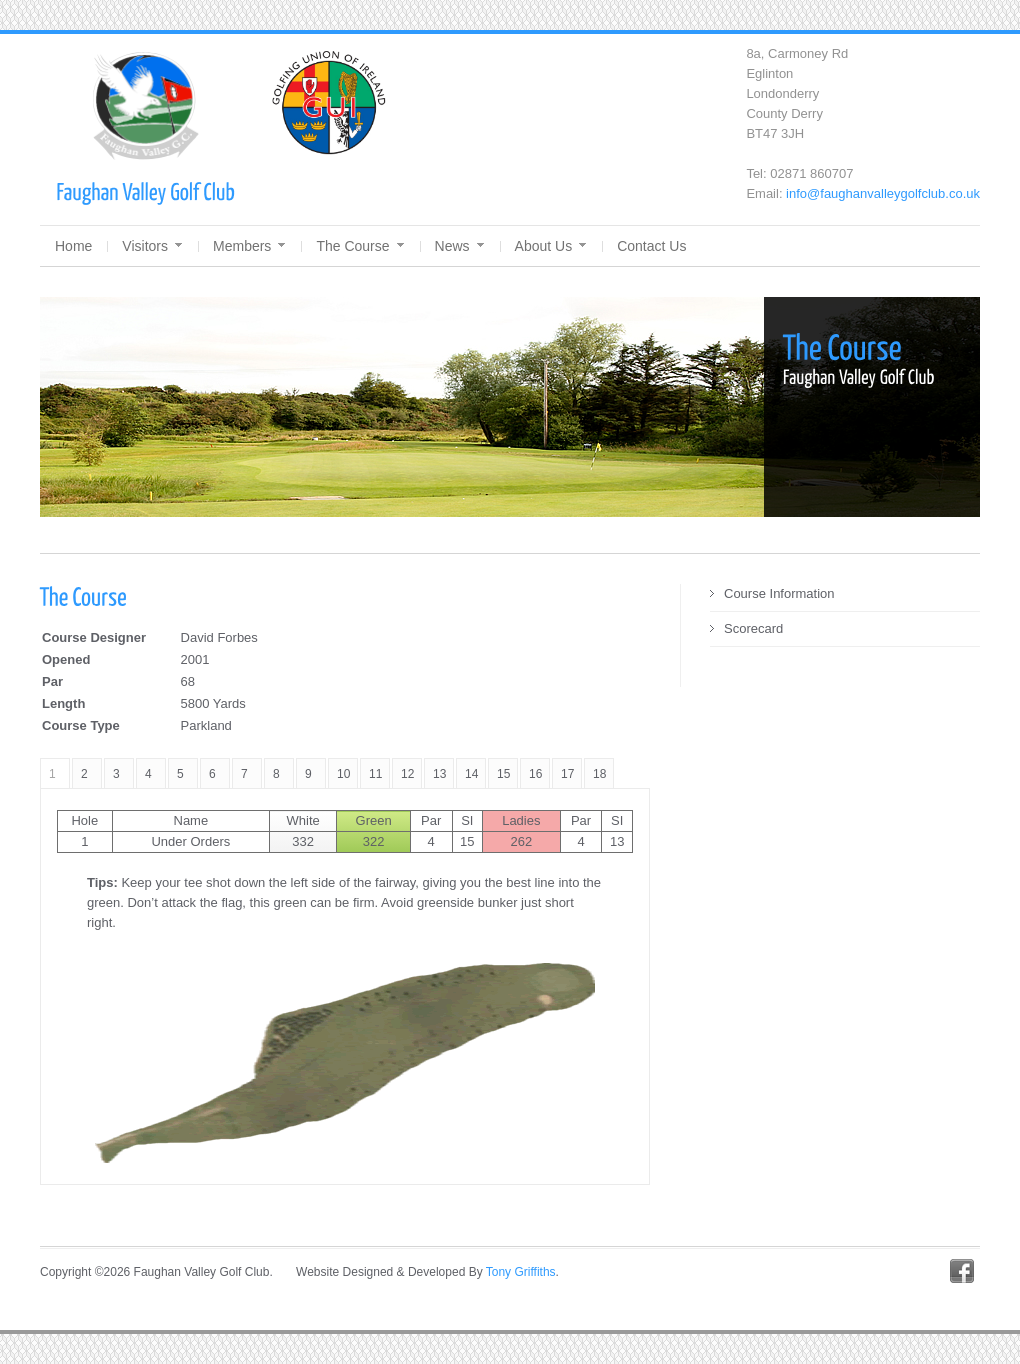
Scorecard (753, 628)
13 (439, 774)
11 (375, 774)
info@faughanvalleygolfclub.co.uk (883, 193)
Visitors (152, 246)
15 (503, 774)
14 (471, 774)
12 (407, 774)
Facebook (962, 1271)
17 (567, 774)
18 (599, 774)
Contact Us (651, 246)
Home (73, 246)
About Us (551, 246)
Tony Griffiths (521, 1272)
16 (535, 774)
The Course (359, 246)
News (459, 246)
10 (343, 774)
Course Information (779, 593)
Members (249, 246)
